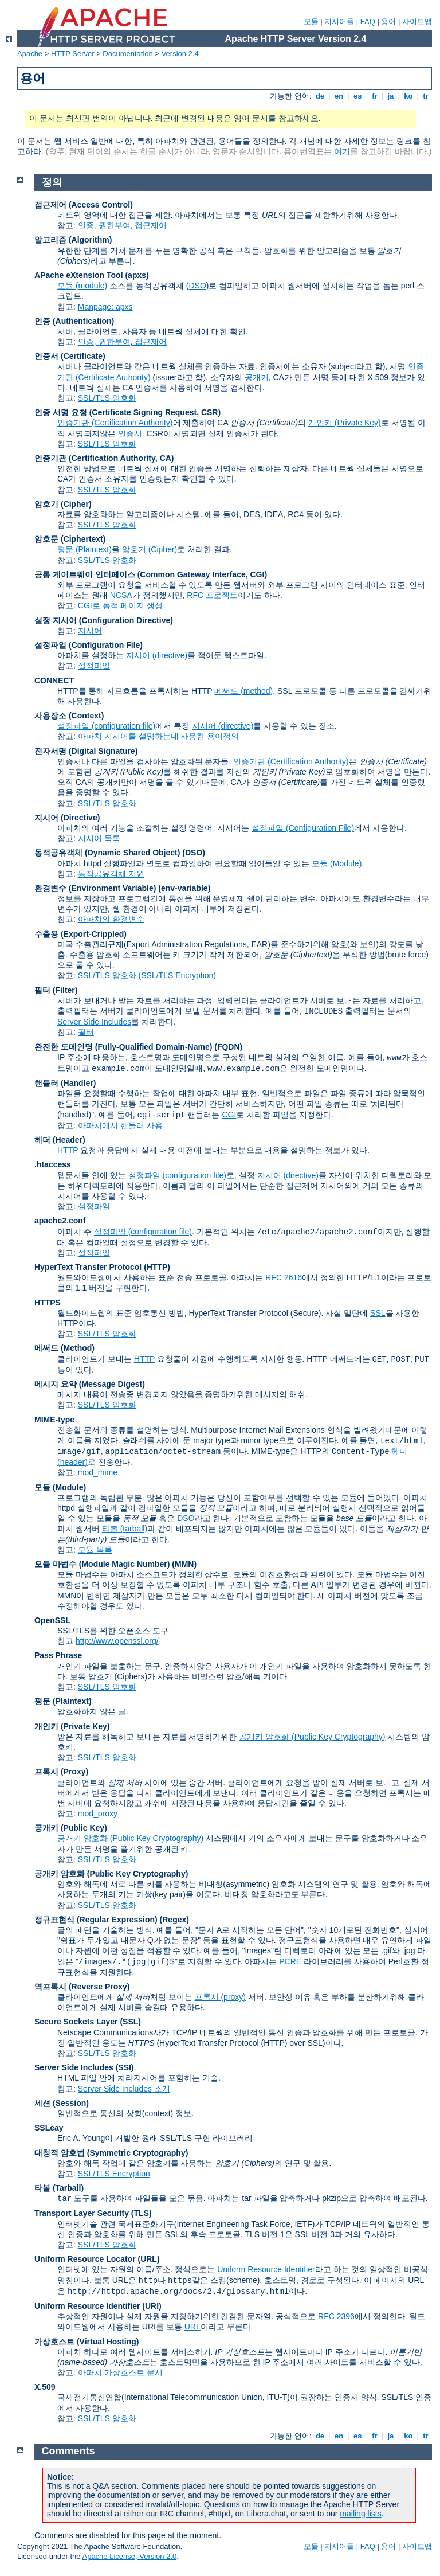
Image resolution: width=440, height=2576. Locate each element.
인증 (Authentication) (74, 321)
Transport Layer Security (81, 2213)
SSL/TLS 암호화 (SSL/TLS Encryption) (147, 975)
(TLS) (141, 2213)
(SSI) (125, 2067)
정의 (52, 182)
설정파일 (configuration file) (106, 725)
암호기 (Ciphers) (117, 1676)
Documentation (127, 53)
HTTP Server (73, 53)
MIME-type (54, 1419)
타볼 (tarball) (124, 1528)
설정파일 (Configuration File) (88, 645)
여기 (342, 151)
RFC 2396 (336, 2316)
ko (408, 96)
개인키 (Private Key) (344, 422)
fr (375, 96)
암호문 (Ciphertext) (69, 539)
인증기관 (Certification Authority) (115, 422)
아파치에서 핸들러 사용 (120, 1125)
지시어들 (339, 21)
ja (391, 96)
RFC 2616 (283, 1277)
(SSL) (130, 2021)
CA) (167, 458)
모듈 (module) (82, 285)
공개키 (257, 377)
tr (426, 96)
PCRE (290, 1961)
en (338, 96)
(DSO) (193, 852)
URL (192, 2326)
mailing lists (360, 2513)
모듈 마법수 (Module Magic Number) (102, 1564)
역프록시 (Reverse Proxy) (82, 1986)
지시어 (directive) (156, 655)
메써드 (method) (243, 690)
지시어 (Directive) (67, 817)
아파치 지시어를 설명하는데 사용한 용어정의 (158, 736)
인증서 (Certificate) (69, 356)
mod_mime (97, 1472)
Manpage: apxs (105, 306)
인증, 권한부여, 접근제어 (122, 225)
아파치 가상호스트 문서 (120, 2372)
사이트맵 (417, 21)
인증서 (130, 433)
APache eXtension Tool (78, 275)
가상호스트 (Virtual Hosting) (86, 2341)
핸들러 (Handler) (65, 1083)
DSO (197, 285)
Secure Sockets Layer (76, 2021)
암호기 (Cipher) (63, 504)
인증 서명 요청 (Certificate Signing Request (115, 412)
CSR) (211, 412)
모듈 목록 (95, 1549)
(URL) (148, 2259)
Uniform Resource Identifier (266, 2269)
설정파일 (94, 665)
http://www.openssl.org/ (117, 1640)
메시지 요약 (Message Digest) (89, 1384)
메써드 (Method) (64, 1348)
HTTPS (47, 1302)
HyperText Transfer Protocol (88, 1267)
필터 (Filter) (55, 990)
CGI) (259, 574)
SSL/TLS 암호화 (107, 397)
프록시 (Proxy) (61, 1771)
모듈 (311, 21)
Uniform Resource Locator (85, 2259)
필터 (86, 1032)
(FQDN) (228, 1046)
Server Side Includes (94, 1021)
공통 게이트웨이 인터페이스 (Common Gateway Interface (140, 574)
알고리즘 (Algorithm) (73, 239)
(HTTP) (157, 1267)
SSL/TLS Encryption (114, 2173)
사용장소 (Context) (69, 715)
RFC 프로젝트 (212, 595)
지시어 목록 (99, 838)
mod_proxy (97, 1813)
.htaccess (52, 1164)
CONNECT (54, 680)
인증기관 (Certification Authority (94, 458)
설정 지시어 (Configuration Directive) (103, 620)
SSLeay (49, 2127)
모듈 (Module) (337, 863)
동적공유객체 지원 (111, 873)
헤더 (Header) (59, 1139)
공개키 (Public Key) (70, 1827)
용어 (388, 21)
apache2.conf (59, 1220)
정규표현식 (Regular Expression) (96, 1919)
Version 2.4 (180, 53)
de (319, 96)
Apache (29, 53)
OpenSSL (52, 1620)
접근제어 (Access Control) (83, 204)
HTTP (67, 1150)
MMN (184, 1564)
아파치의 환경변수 (111, 919)
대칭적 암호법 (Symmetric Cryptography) (111, 2152)
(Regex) (174, 1919)
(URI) (151, 2306)
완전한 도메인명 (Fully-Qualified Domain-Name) (123, 1046)
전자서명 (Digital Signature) (86, 751)
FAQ (367, 21)
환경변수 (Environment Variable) (95, 888)
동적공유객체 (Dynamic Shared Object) (107, 852)
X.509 (45, 2386)
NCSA (121, 595)
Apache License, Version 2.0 (129, 2556)
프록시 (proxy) (220, 1997)
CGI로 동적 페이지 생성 (120, 605)
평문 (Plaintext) (84, 549)
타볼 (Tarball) (59, 2187)
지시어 (90, 630)
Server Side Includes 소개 (124, 2088)
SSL (377, 1313)
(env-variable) (184, 888)
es (357, 96)
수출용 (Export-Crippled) (80, 934)
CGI (229, 1114)
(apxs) (136, 275)
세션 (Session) (61, 2103)
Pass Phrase (58, 1655)
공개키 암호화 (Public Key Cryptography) (312, 1736)
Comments (68, 2451)
